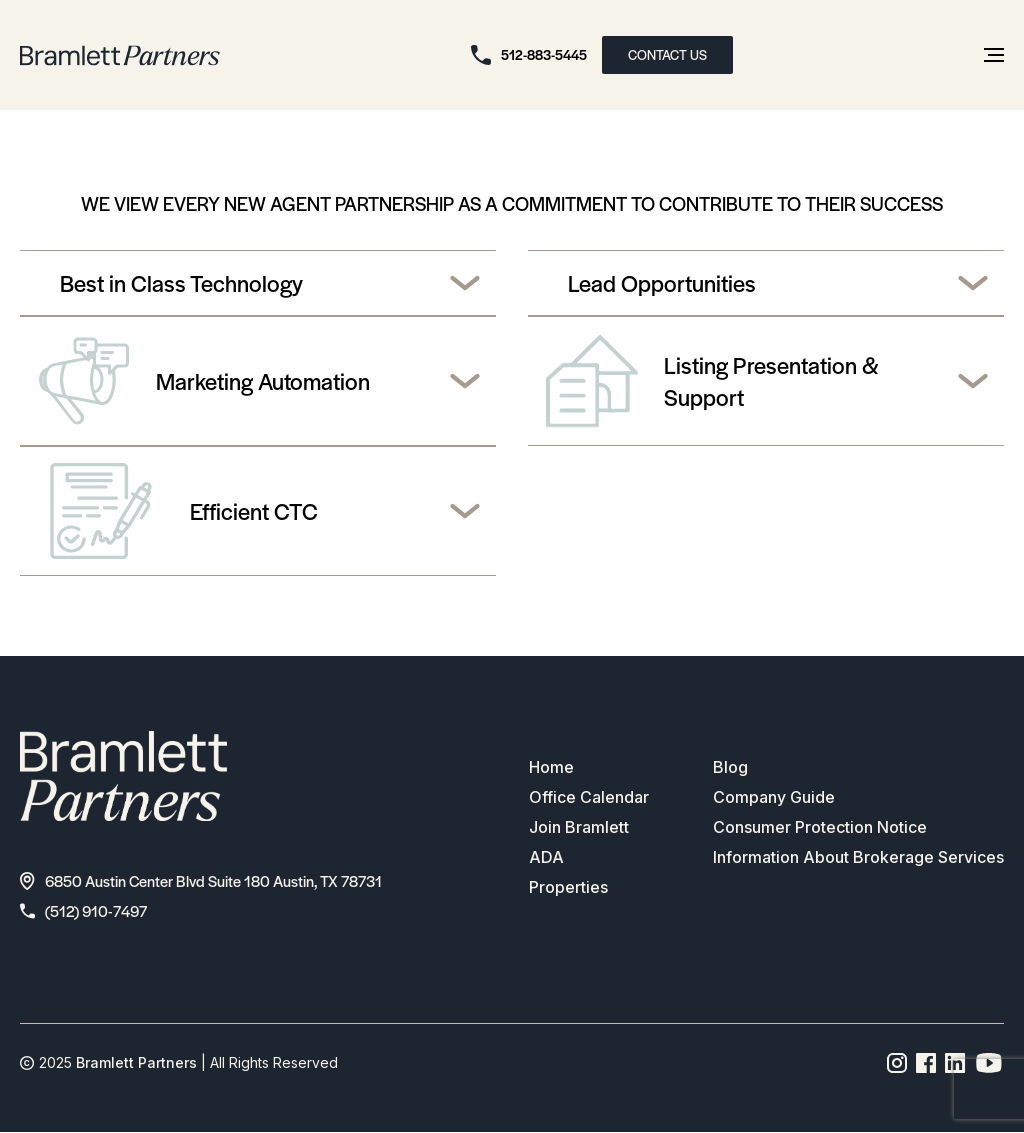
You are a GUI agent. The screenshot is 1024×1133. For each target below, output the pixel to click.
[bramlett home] (120, 55)
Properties (568, 887)
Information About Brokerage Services (858, 857)
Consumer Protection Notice (820, 827)
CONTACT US (667, 54)
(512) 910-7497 (83, 910)
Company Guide (774, 797)
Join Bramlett (579, 827)
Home (551, 767)
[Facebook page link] (926, 1063)
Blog (730, 767)
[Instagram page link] (897, 1063)
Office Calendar (589, 797)
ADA (546, 857)
